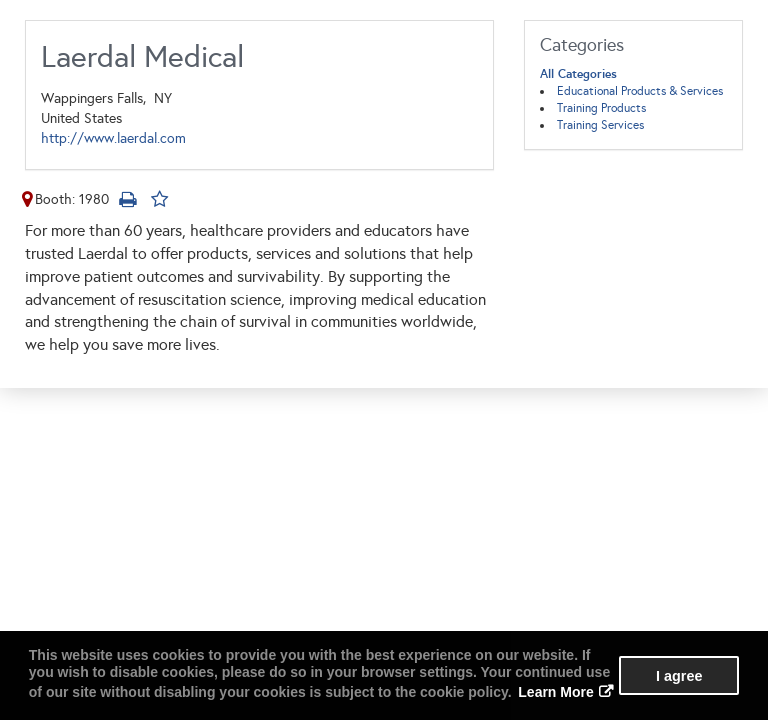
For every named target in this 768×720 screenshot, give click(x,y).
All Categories (578, 74)
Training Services (600, 125)
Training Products (601, 108)
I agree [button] (679, 676)
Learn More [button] (555, 692)
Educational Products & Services (640, 91)
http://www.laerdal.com (113, 138)
